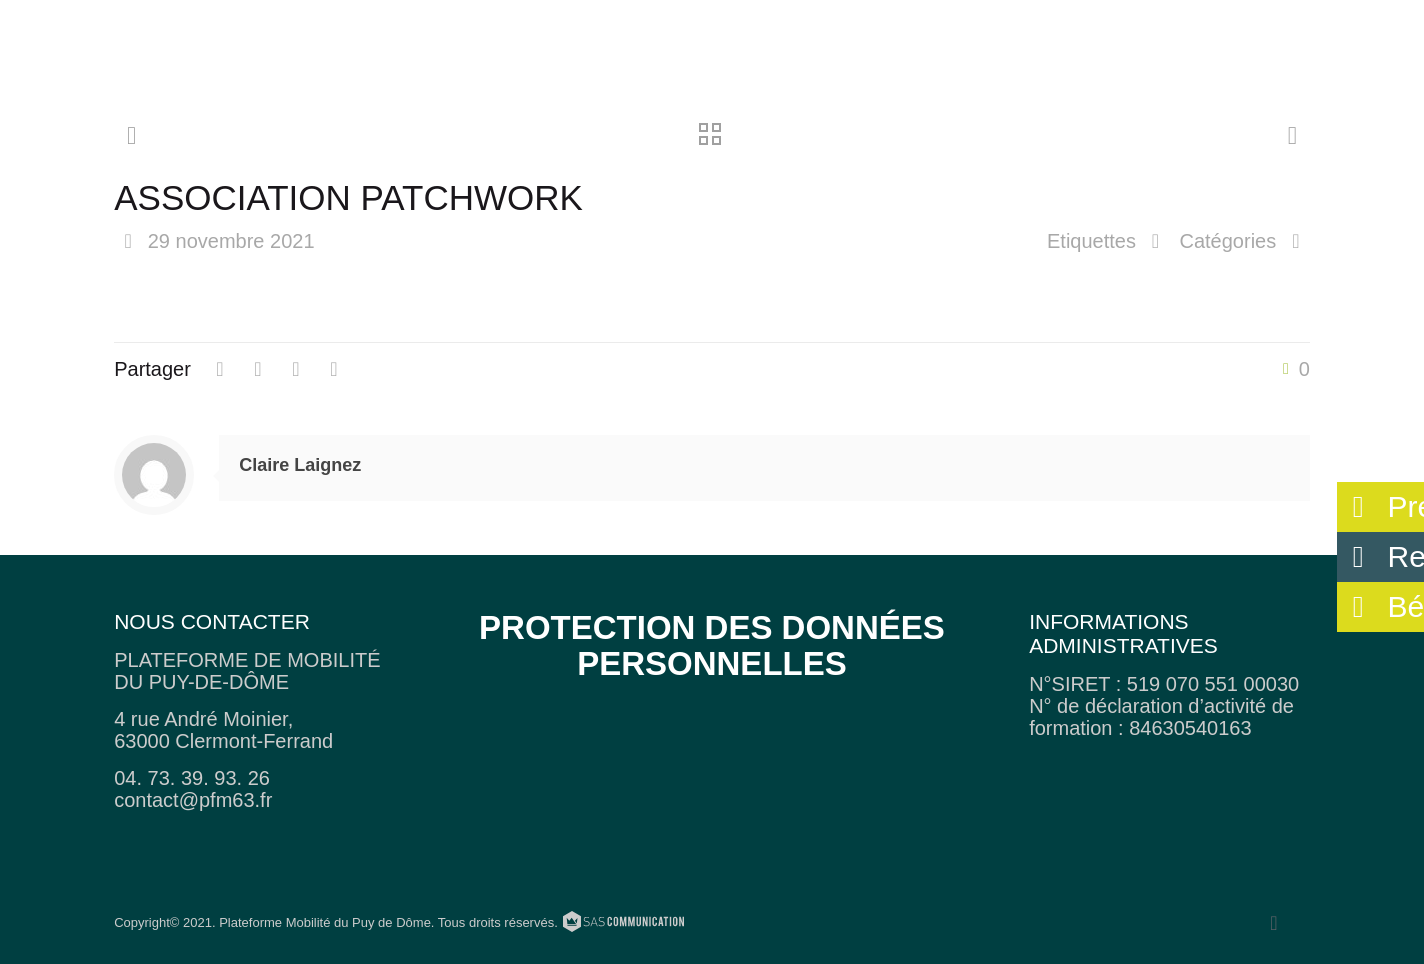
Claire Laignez (300, 465)
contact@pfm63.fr (193, 800)
